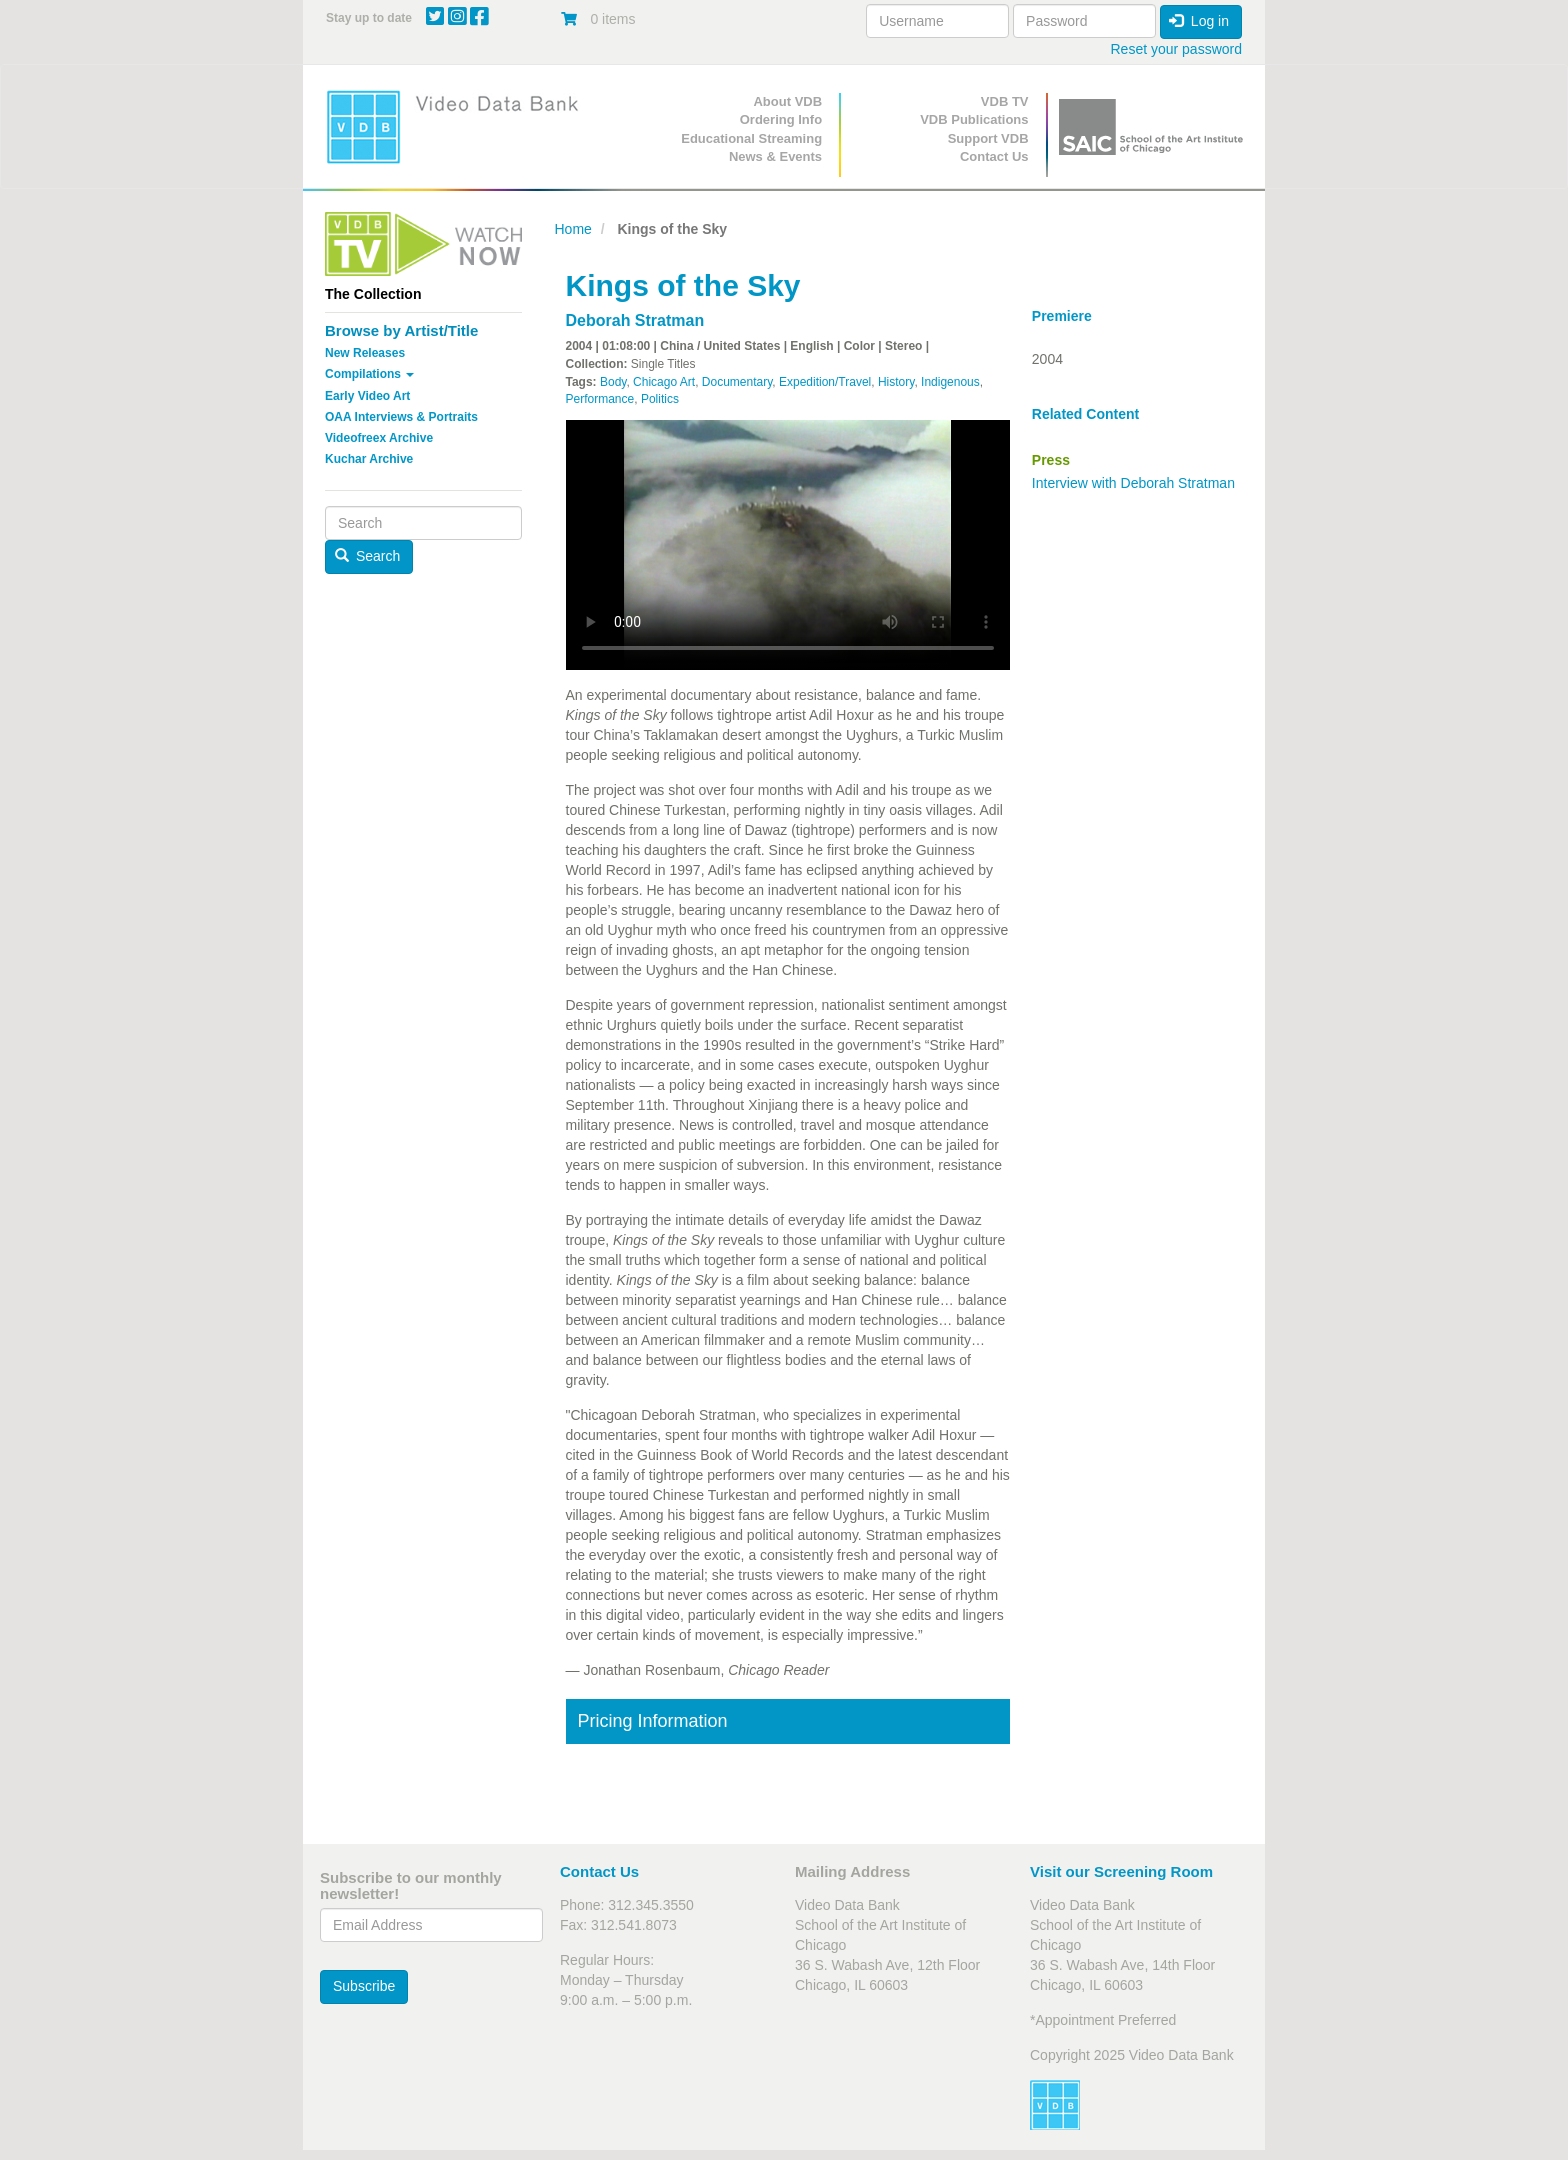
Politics (660, 399)
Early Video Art (367, 396)
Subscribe (364, 1986)
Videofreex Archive (379, 438)
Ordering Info (781, 119)
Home (573, 229)
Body (613, 382)
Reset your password (1176, 49)
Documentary (737, 382)
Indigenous (950, 382)
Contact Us (994, 156)
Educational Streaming (751, 138)
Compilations (369, 374)
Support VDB (988, 138)
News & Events (775, 156)
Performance (600, 399)
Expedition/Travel (825, 382)
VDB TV (1005, 101)
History (896, 382)
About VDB (787, 101)
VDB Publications (974, 119)
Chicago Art (664, 382)
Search (368, 556)
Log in (1199, 21)
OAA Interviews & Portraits (401, 417)
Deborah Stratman (635, 320)
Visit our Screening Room (1121, 1871)
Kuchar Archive (369, 459)
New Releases (365, 353)
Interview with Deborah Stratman (1133, 483)
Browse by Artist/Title (401, 330)
